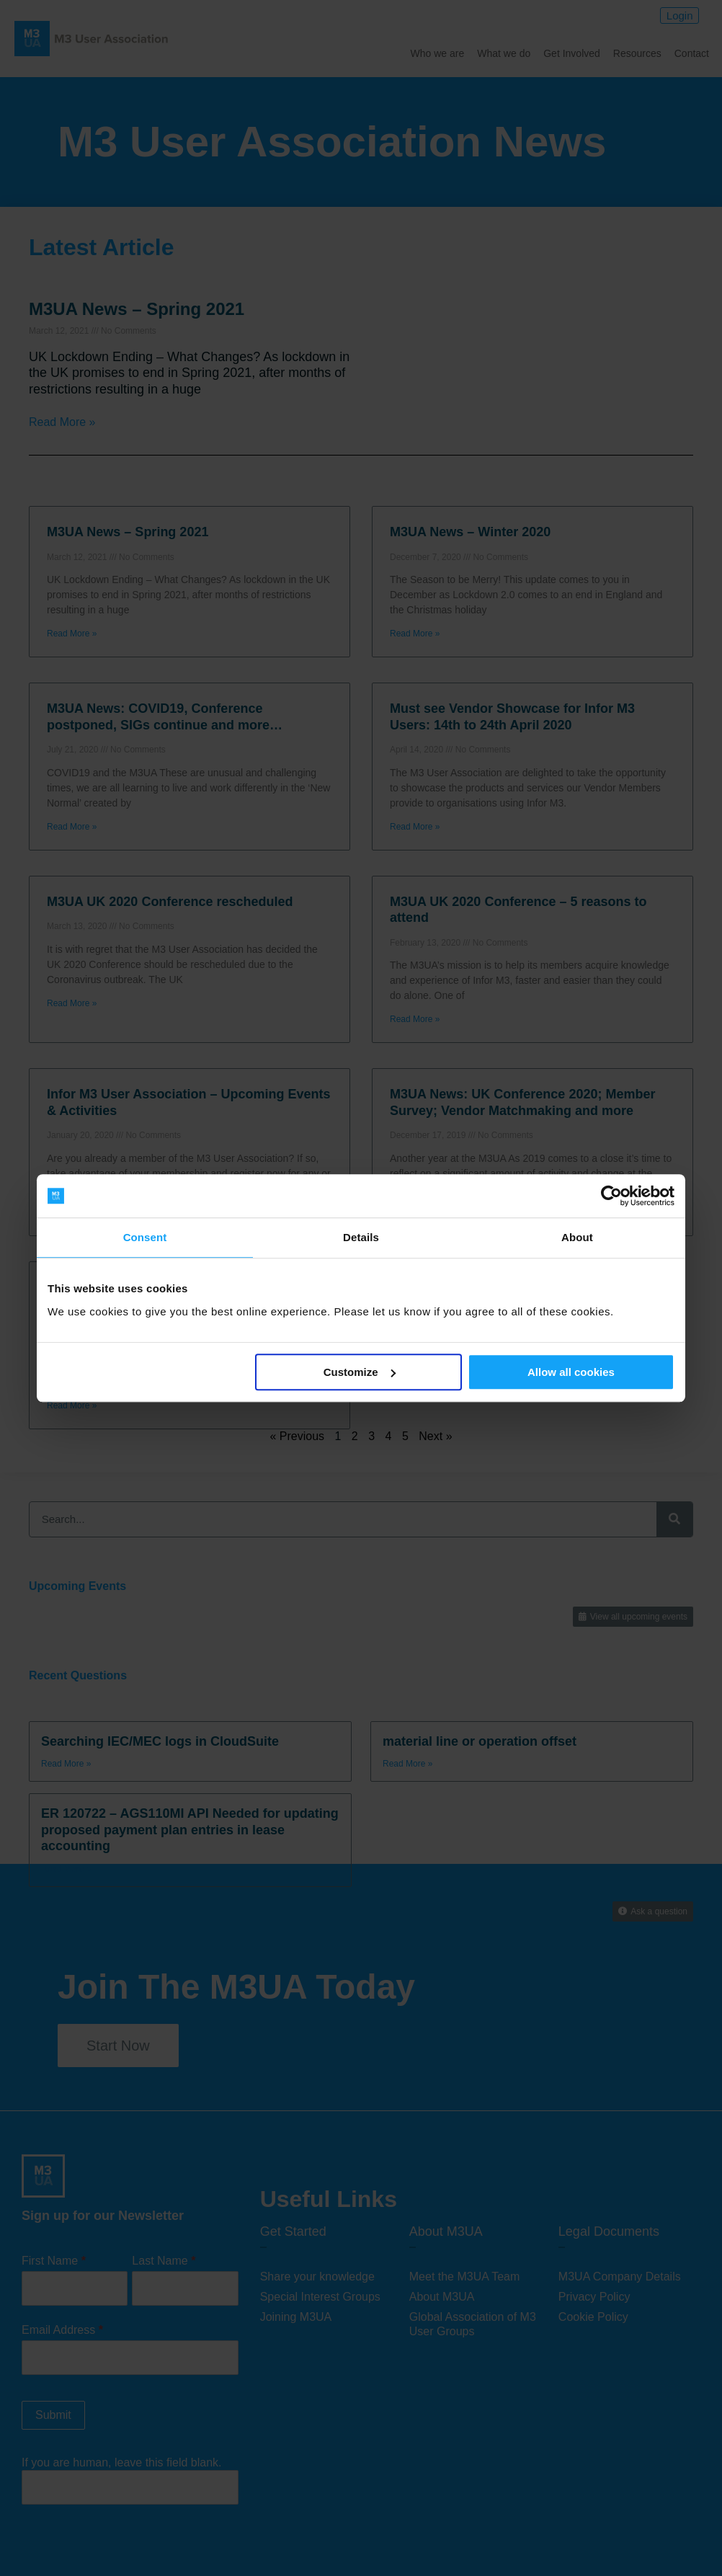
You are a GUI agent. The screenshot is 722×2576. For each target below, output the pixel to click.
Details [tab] (361, 1237)
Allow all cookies (571, 1372)
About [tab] (577, 1237)
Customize (360, 1372)
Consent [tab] (145, 1237)
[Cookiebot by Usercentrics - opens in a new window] (611, 1196)
